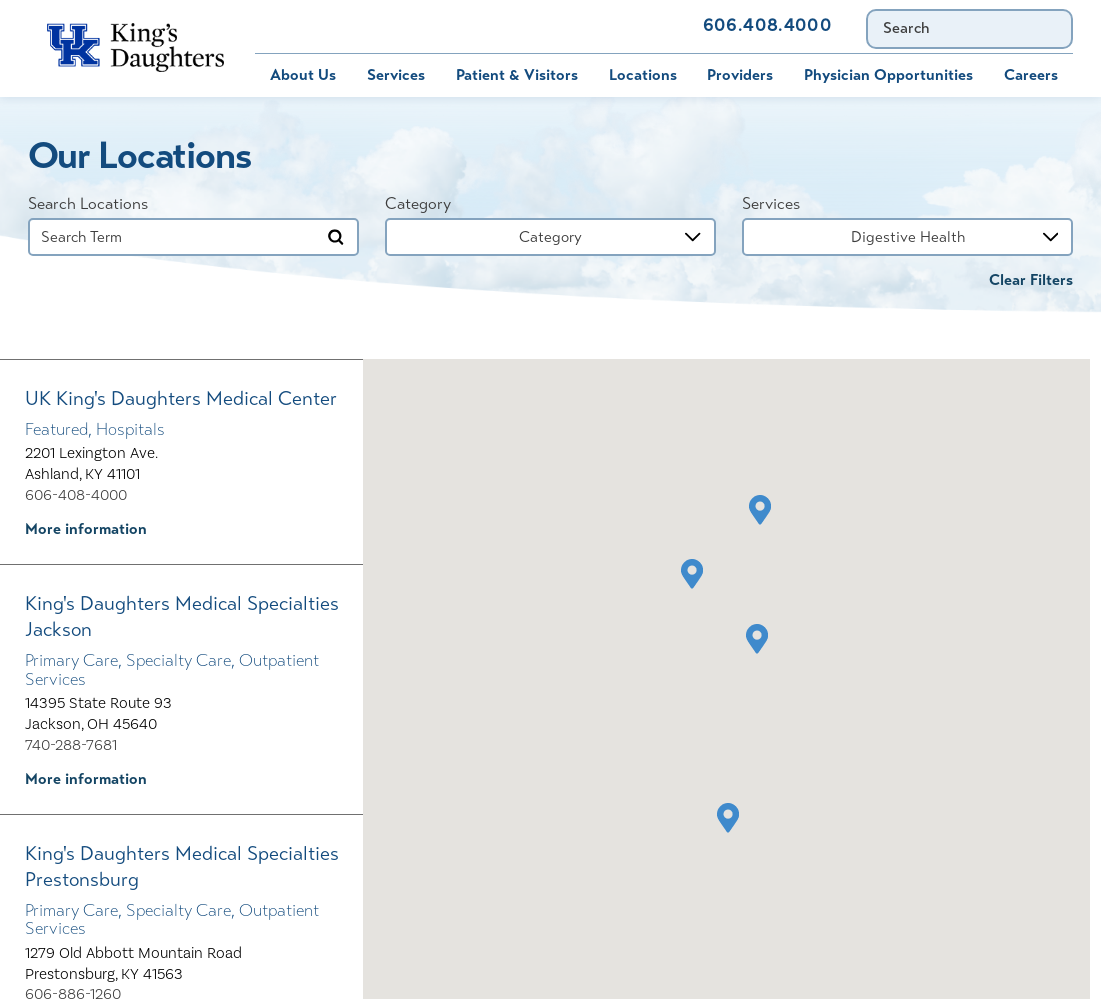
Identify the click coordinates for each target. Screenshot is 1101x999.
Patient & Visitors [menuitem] (517, 75)
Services (771, 204)
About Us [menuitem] (303, 75)
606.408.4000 (767, 26)
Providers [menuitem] (740, 75)
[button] (757, 639)
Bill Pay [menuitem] (266, 26)
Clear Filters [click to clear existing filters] (1031, 280)
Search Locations (88, 204)
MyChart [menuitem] (364, 26)
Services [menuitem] (396, 75)
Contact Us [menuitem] (634, 26)
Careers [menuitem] (1031, 75)
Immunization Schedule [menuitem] (483, 26)
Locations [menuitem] (643, 75)
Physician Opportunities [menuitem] (888, 75)
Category (418, 204)
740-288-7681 (71, 745)
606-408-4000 (76, 495)
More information (86, 529)
